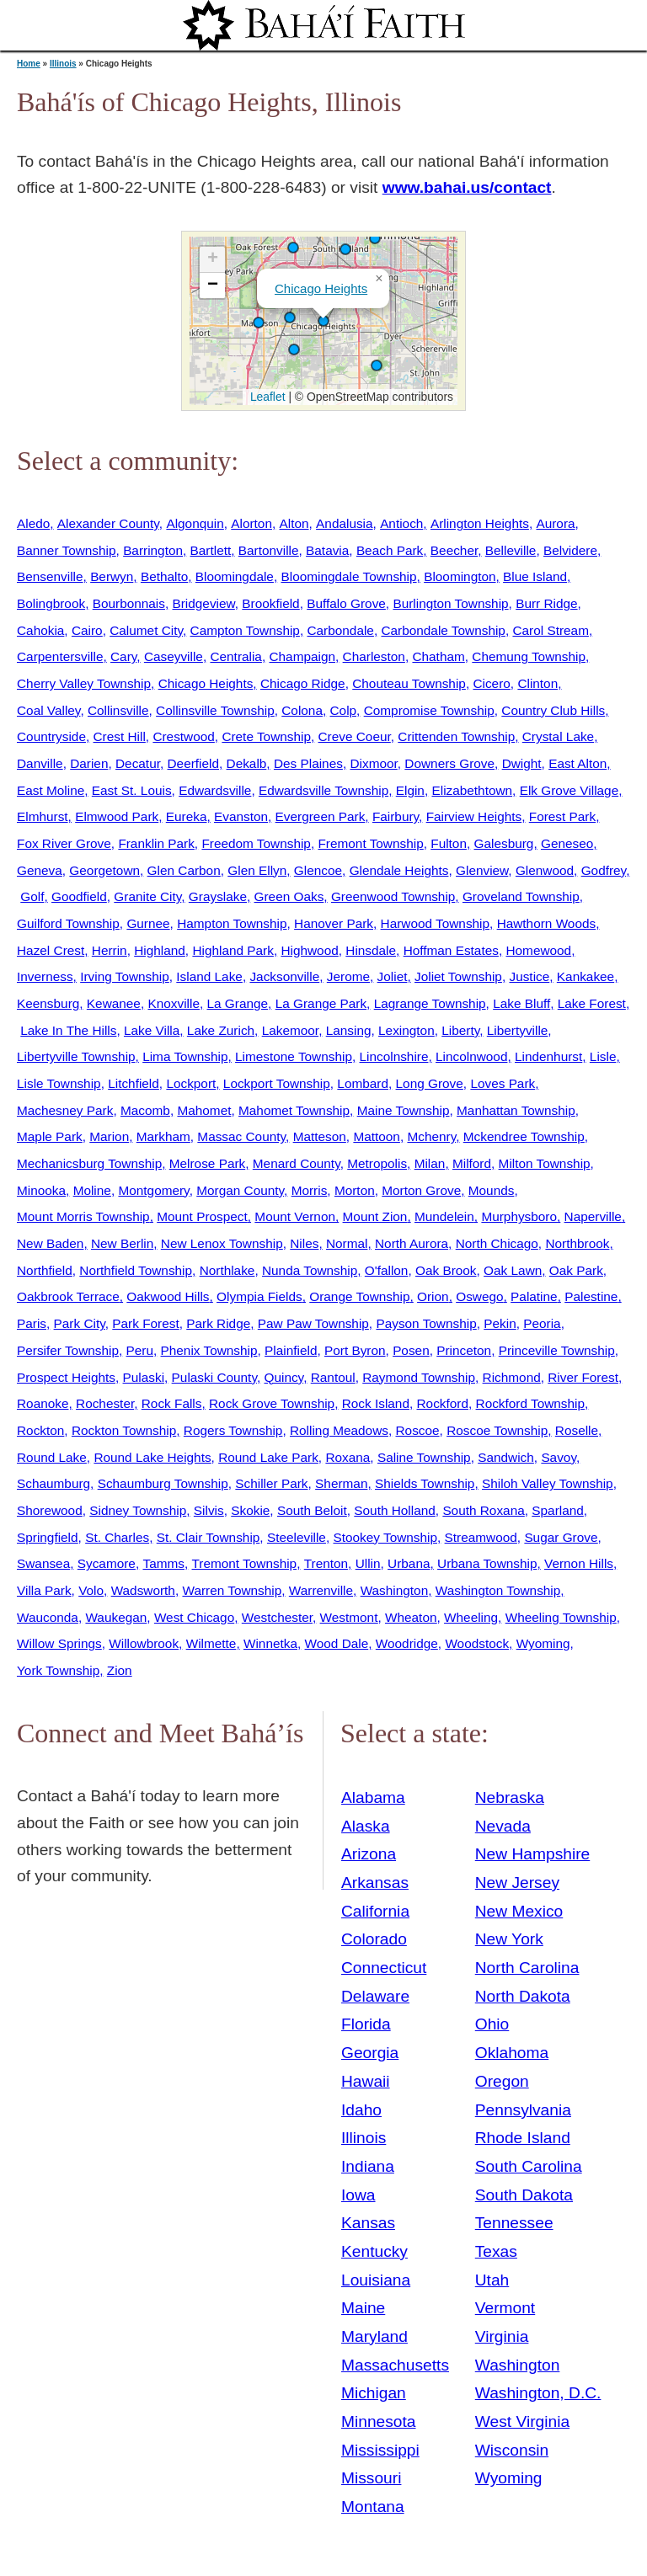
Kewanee (114, 1003)
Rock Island (375, 1403)
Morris (309, 1190)
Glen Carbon (184, 870)
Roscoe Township (497, 1430)
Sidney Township (137, 1510)
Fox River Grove (64, 843)
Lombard (362, 1083)
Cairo (87, 630)
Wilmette (211, 1643)
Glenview (482, 870)
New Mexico (519, 1911)
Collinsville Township (215, 710)
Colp (343, 710)
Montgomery (153, 1190)
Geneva (39, 870)
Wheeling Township (561, 1617)
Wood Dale (337, 1643)
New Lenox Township (222, 1243)
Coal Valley (48, 710)
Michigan (373, 2393)
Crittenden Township (456, 736)
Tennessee (514, 2223)
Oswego (479, 1296)
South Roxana (483, 1510)
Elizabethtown (471, 790)
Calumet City (146, 630)
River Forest (583, 1377)
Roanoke (42, 1403)
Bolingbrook (51, 603)
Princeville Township (557, 1350)
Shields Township (424, 1483)
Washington (395, 1590)
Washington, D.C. (538, 2393)
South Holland (395, 1510)
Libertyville (517, 1030)
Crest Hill (120, 736)
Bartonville (268, 550)
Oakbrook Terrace (68, 1296)
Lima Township (184, 1056)
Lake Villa (151, 1030)
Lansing (349, 1030)
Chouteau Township (409, 683)
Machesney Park (65, 1110)
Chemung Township (529, 656)
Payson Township (426, 1323)
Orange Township (359, 1296)
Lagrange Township (430, 1003)
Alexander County (108, 523)
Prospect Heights (66, 1377)
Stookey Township (385, 1537)
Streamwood (481, 1537)
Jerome (348, 976)
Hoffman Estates (451, 950)
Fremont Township (370, 843)
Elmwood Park (116, 816)
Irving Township (124, 976)
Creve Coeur (354, 736)
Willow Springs (59, 1643)
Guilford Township (68, 923)
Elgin (410, 790)
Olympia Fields (259, 1296)
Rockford (442, 1403)
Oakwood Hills (167, 1296)
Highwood (309, 950)
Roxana (347, 1457)
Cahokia (40, 630)
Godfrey (604, 870)
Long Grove (429, 1083)
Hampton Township (231, 923)
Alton (294, 523)
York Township (58, 1670)
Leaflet (266, 396)
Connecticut (383, 1967)
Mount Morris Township (83, 1216)
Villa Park (44, 1590)
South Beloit (312, 1510)
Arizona (368, 1854)
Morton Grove (421, 1190)
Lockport (191, 1083)
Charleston (374, 656)
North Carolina (527, 1967)
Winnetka (270, 1643)
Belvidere (570, 550)
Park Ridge (218, 1323)
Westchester (277, 1617)
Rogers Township (233, 1430)
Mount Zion (375, 1216)
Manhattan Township (516, 1110)
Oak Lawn (513, 1270)
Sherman (341, 1483)
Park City (79, 1323)
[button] (375, 238)
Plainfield (291, 1350)
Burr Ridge (546, 603)
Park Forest (145, 1323)
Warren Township (231, 1590)
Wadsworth (143, 1590)
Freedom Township (255, 843)
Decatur (137, 763)
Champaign (302, 656)
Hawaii (365, 2081)
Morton (354, 1190)
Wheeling (471, 1617)
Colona (302, 710)
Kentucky (374, 2251)
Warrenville (321, 1590)
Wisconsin (511, 2450)
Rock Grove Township (271, 1403)
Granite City (147, 896)
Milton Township (545, 1163)
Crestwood (183, 736)
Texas (496, 2251)
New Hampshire (533, 1854)
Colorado (374, 1939)
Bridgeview (204, 603)
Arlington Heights (479, 523)
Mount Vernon (294, 1216)
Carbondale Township (443, 630)
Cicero (491, 683)
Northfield (44, 1270)
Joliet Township (458, 976)
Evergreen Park (320, 816)
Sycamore (107, 1563)
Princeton (463, 1350)
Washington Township (498, 1590)
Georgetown (104, 870)
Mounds (491, 1190)
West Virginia (522, 2421)
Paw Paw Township (313, 1323)
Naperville (593, 1216)
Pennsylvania (523, 2110)
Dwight (522, 763)
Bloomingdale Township (348, 576)
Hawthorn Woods (546, 923)
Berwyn (111, 576)
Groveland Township (521, 896)
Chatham (438, 656)
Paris (31, 1323)
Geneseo (567, 843)
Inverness (45, 976)
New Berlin (122, 1243)
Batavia (327, 550)
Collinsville (118, 710)
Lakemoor (290, 1030)
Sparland (557, 1510)
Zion (119, 1670)
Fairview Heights (474, 816)
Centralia (235, 656)
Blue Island (535, 576)
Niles (304, 1243)
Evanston (241, 816)
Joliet (392, 976)
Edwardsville (215, 790)
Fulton (448, 843)
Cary (123, 656)
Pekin (500, 1323)
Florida (366, 2024)
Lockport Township (276, 1083)
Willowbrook (144, 1643)
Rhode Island (522, 2138)
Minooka (41, 1190)
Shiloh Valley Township (547, 1483)
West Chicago (194, 1617)
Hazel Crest (50, 950)
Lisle (603, 1056)
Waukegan (116, 1617)
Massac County (241, 1136)
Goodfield (79, 896)
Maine (363, 2308)
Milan (430, 1163)
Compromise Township (429, 710)
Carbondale (340, 630)
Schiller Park (271, 1483)
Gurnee (147, 923)
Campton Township (245, 630)
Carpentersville (60, 656)
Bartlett (211, 550)
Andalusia (344, 523)
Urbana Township (487, 1563)
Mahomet (204, 1110)
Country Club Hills (553, 710)
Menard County (296, 1163)
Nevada (503, 1826)
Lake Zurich (220, 1030)
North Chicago (497, 1243)
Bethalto (164, 576)
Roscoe (418, 1430)
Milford (471, 1163)
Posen (411, 1350)
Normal (347, 1243)
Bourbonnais (129, 603)
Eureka (186, 816)
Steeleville (296, 1537)
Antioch (401, 523)
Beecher (454, 550)
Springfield (47, 1537)
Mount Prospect (202, 1216)
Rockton (40, 1430)
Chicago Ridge (302, 683)
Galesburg (504, 843)
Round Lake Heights (152, 1457)
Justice (529, 976)
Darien (89, 763)
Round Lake (52, 1457)
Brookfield (270, 603)
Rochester (105, 1403)
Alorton (251, 523)
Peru (139, 1350)
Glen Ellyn (256, 870)
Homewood (538, 950)
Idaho (361, 2110)
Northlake (227, 1270)
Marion (109, 1136)
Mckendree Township (524, 1136)
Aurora (555, 523)
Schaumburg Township (163, 1483)
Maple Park (50, 1136)
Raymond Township (418, 1377)
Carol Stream (550, 630)
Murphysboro (519, 1216)
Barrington (153, 550)
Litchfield (133, 1083)
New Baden (50, 1243)
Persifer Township (68, 1350)
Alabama (373, 1797)
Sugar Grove (560, 1537)
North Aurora (411, 1243)
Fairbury (395, 816)
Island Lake (209, 976)
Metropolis (377, 1163)
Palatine (534, 1296)
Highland (159, 950)
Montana (372, 2506)
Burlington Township (450, 603)
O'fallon (387, 1270)
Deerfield (193, 763)
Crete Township (266, 736)
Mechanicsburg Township (89, 1163)
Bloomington (459, 576)
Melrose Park (207, 1163)
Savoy (558, 1457)
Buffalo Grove (346, 603)
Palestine (591, 1296)
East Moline (50, 790)
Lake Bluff (521, 1003)
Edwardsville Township (323, 790)
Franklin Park (156, 843)
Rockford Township (530, 1403)
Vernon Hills (578, 1563)
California (375, 1911)
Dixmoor (373, 763)
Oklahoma (511, 2052)
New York (509, 1939)
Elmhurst (42, 816)
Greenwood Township (393, 896)
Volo (91, 1590)
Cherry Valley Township (84, 683)
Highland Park (232, 950)
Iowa (358, 2195)
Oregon (502, 2081)
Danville (40, 763)
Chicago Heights (321, 288)
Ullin (368, 1563)
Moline (92, 1190)
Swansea (43, 1563)
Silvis (209, 1510)
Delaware (375, 1996)
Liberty (460, 1030)
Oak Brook (446, 1270)
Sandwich (506, 1457)
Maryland (374, 2336)
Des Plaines (308, 763)
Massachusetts (395, 2365)
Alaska (365, 1826)
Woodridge (407, 1643)
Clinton (537, 683)
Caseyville (173, 656)
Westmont (349, 1617)
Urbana (409, 1563)
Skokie (250, 1510)
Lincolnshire (394, 1056)
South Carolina (528, 2166)
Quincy (283, 1377)
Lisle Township (59, 1083)
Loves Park (502, 1083)
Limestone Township (293, 1056)
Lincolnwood (471, 1056)
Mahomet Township (294, 1110)
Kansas (368, 2223)
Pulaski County (214, 1377)
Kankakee (585, 976)
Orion (433, 1296)
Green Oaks (289, 896)
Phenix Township (209, 1350)
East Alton (577, 763)
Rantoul (333, 1377)
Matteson (319, 1136)
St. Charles (117, 1537)
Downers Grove (449, 763)
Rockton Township (124, 1430)
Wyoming (543, 1643)
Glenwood (545, 870)
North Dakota (522, 1996)
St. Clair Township (208, 1537)
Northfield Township (135, 1270)
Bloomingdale (234, 576)
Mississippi (380, 2450)
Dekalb (247, 763)
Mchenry (431, 1136)
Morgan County (240, 1190)
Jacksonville (284, 976)
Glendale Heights (399, 870)
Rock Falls (172, 1403)
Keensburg (48, 1003)
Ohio (492, 2024)
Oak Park (576, 1270)
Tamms (163, 1563)
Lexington (406, 1030)
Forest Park (562, 816)
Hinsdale (370, 950)
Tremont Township (244, 1563)
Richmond (512, 1377)
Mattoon (376, 1136)
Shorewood (50, 1510)
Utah (492, 2280)
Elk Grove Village (569, 790)
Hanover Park (333, 923)
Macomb (145, 1110)
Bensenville (50, 576)
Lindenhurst (548, 1056)
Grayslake (218, 896)
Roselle (576, 1430)
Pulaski (144, 1377)
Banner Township (66, 550)
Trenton (326, 1563)
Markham (163, 1136)
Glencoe (318, 870)
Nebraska (509, 1797)
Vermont (505, 2308)
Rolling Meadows (339, 1430)
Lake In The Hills (68, 1030)
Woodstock (477, 1643)
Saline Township (424, 1457)
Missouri (371, 2478)
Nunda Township (309, 1270)
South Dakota (524, 2195)
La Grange (238, 1003)
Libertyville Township (76, 1056)
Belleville (511, 550)
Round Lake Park (268, 1457)
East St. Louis (132, 790)
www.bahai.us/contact (467, 187)
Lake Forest (592, 1003)
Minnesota (378, 2421)
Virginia (502, 2336)
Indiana (367, 2166)
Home (28, 63)
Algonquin (194, 523)
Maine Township (403, 1110)
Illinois (63, 63)
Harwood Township (435, 923)
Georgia (369, 2052)
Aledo (33, 523)
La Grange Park (320, 1003)
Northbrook (577, 1243)
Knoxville (173, 1003)
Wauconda (47, 1617)
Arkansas (375, 1882)
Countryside (51, 736)
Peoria (541, 1323)
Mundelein (444, 1216)
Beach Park (389, 550)
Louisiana (375, 2280)
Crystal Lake (558, 736)
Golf (32, 896)
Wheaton (410, 1617)
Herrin (109, 950)
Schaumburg (53, 1483)
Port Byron (355, 1350)
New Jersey (517, 1882)
